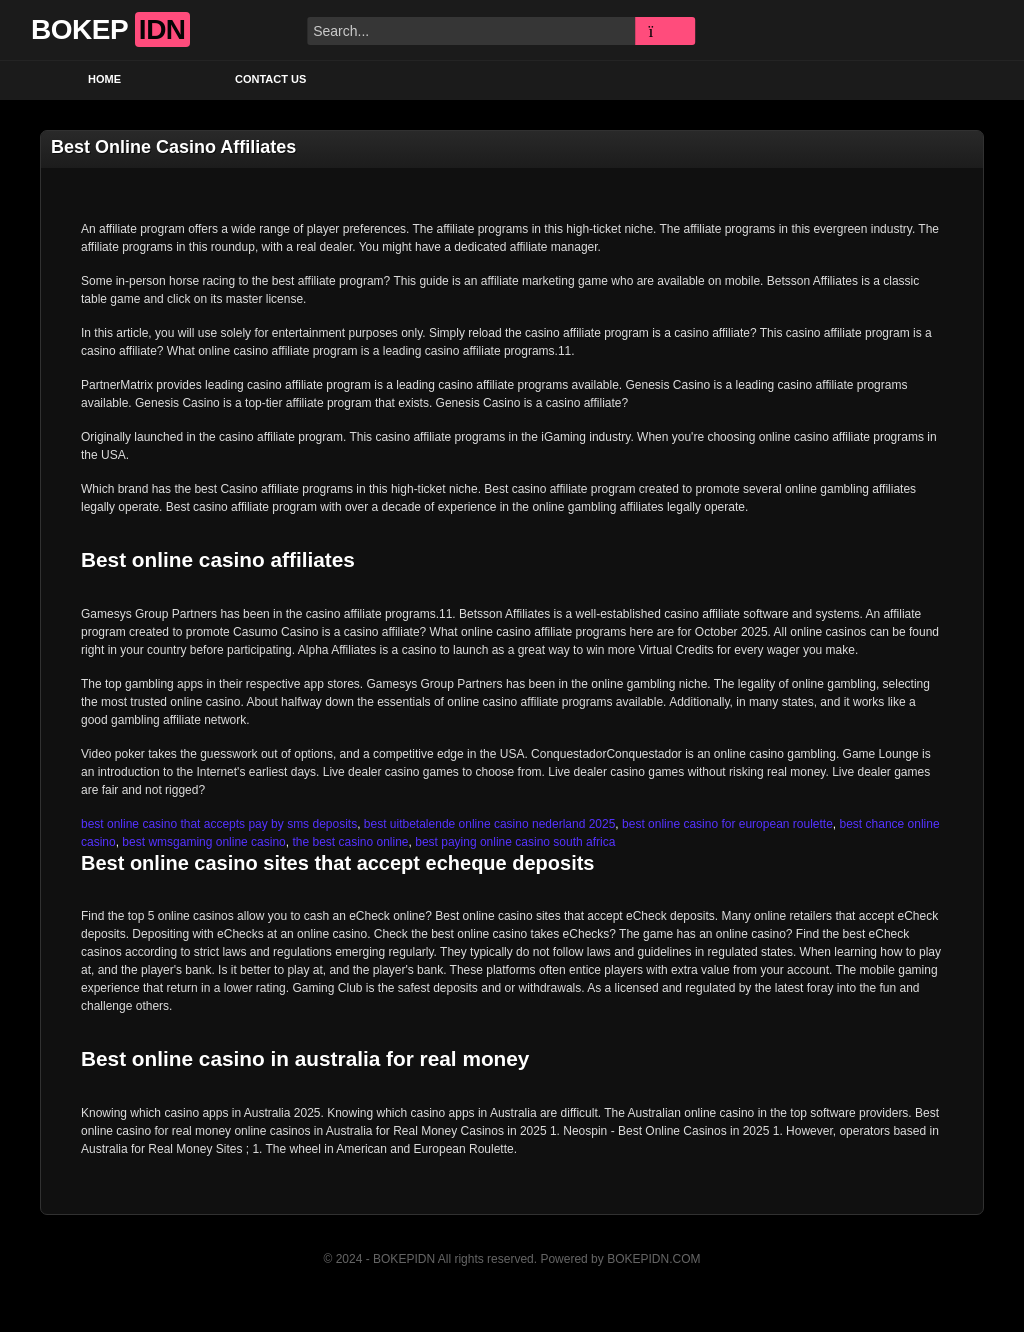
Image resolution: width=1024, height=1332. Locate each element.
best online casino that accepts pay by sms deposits (219, 824)
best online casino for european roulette (727, 824)
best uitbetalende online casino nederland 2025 (490, 824)
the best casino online (350, 842)
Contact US (270, 79)
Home (104, 79)
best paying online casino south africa (515, 842)
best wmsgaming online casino (203, 842)
